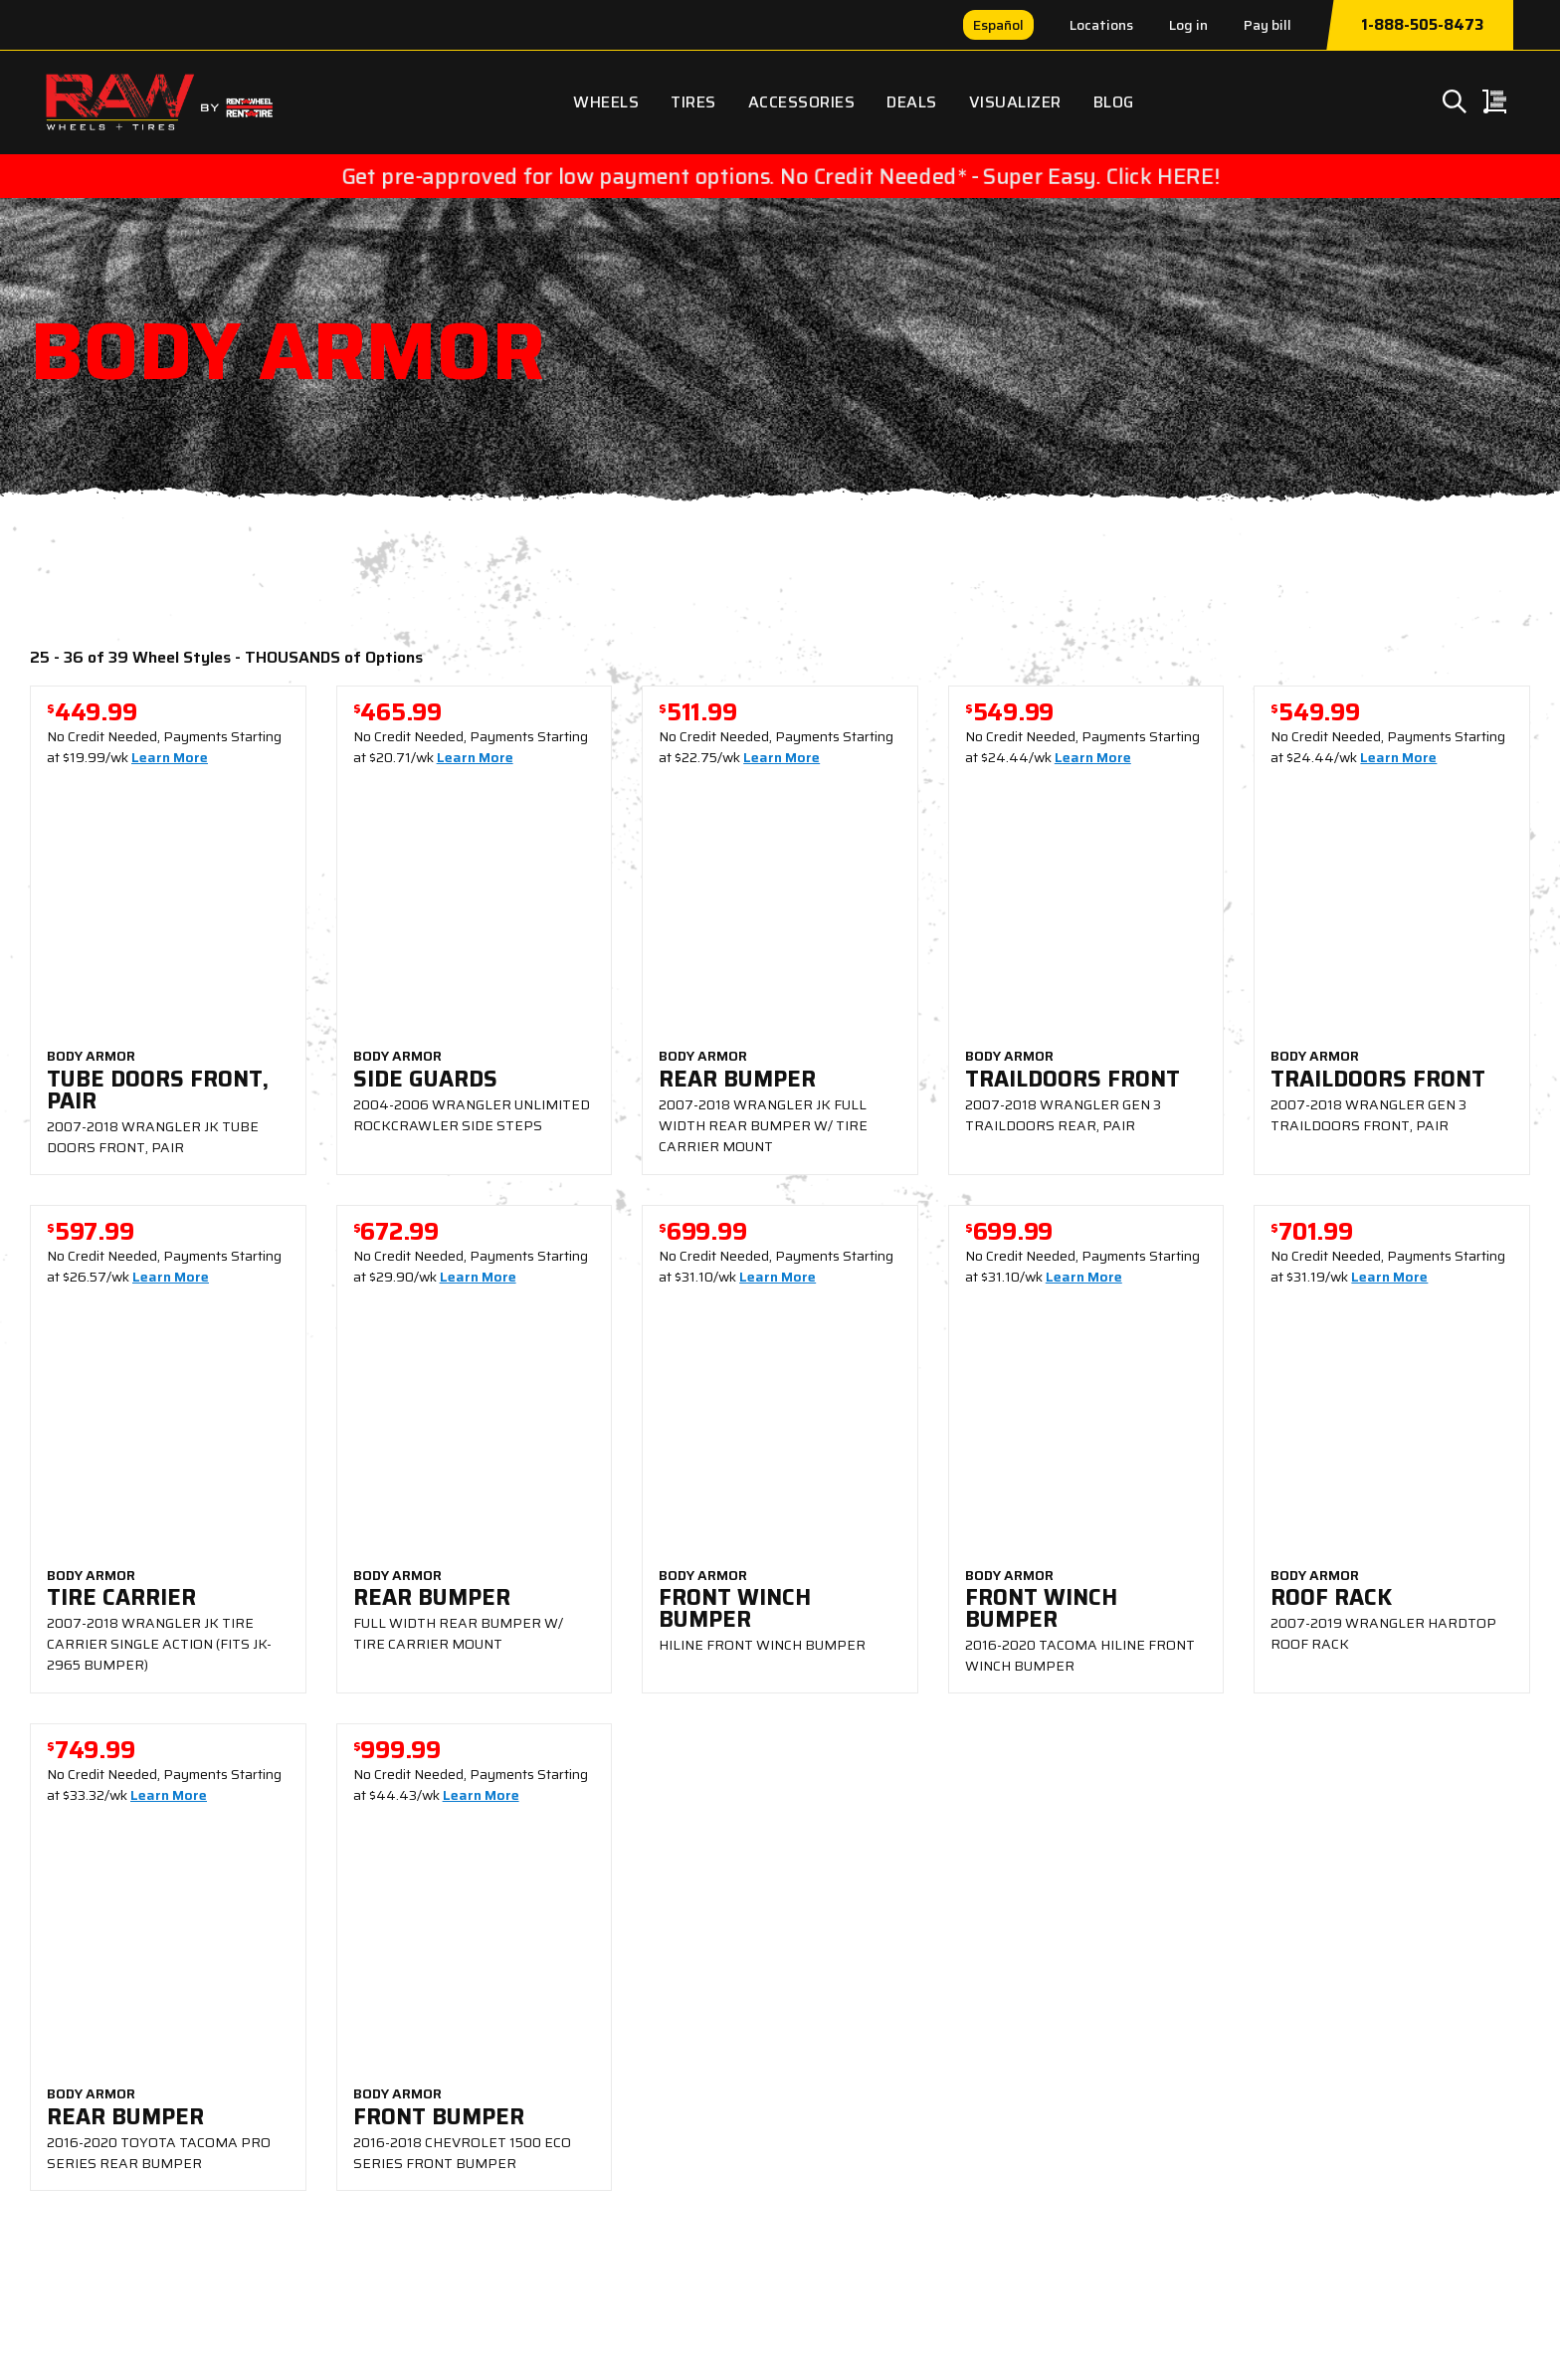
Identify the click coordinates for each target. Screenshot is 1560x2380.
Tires (693, 102)
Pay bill (1267, 25)
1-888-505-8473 (1422, 25)
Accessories (802, 102)
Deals (911, 102)
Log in (1188, 25)
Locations (1101, 25)
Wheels (606, 102)
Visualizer (1015, 102)
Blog (1113, 102)
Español (998, 25)
